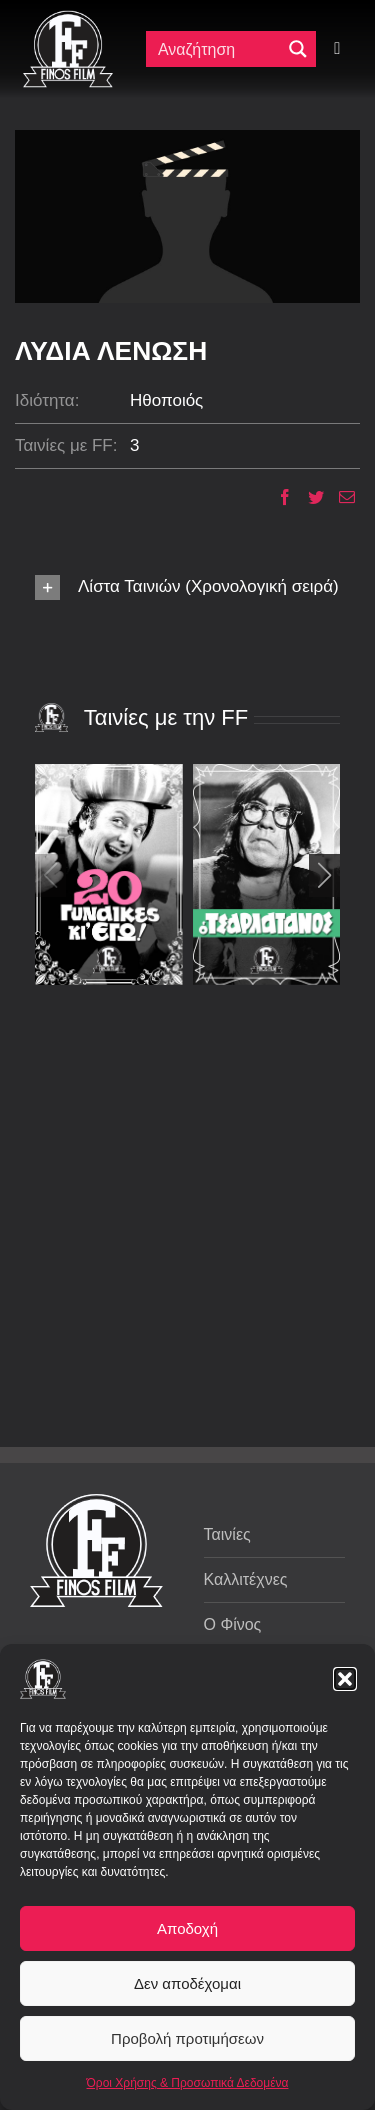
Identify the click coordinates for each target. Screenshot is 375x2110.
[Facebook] (277, 497)
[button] (345, 1679)
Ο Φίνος (233, 1624)
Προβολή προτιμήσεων (187, 2038)
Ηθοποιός (166, 400)
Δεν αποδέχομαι (187, 1983)
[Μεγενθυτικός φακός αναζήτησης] (298, 49)
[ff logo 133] (68, 18)
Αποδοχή (187, 1928)
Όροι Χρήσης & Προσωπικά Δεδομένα (188, 2083)
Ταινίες (227, 1534)
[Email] (339, 497)
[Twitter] (308, 497)
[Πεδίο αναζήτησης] (218, 49)
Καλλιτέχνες (246, 1579)
